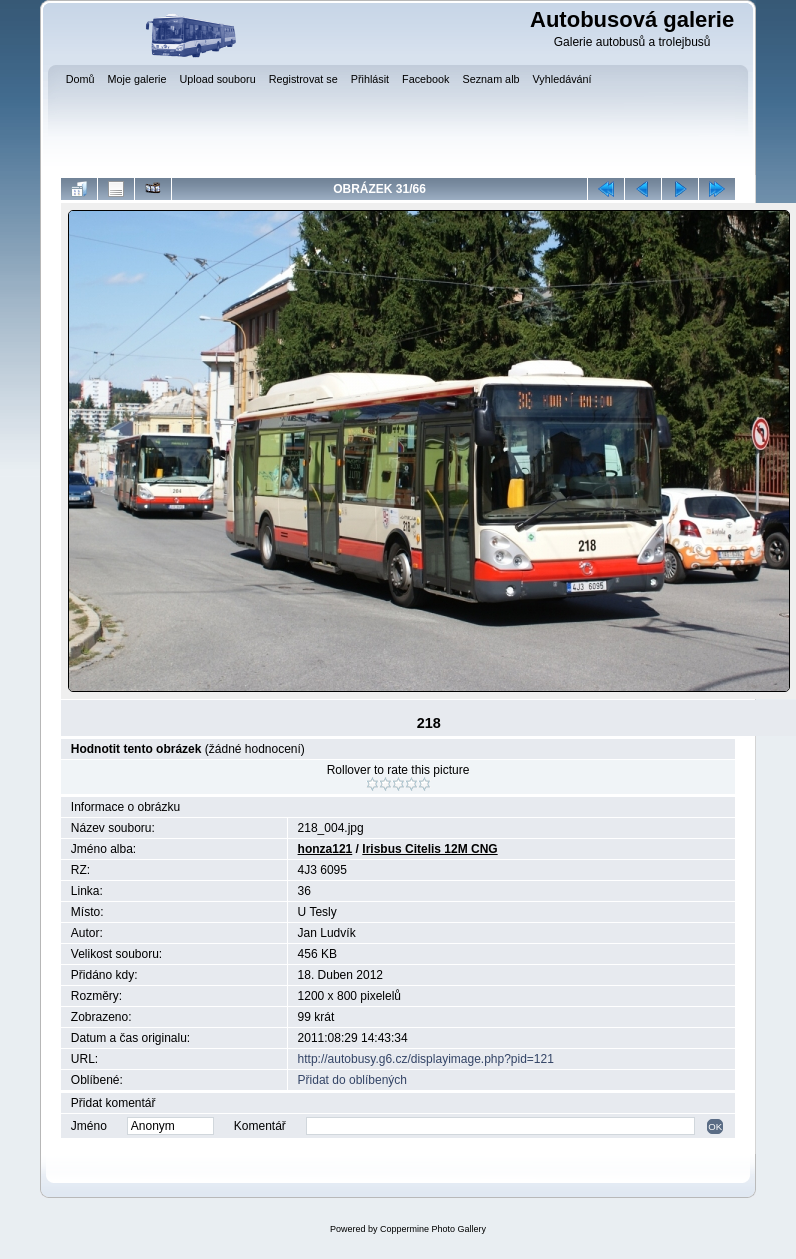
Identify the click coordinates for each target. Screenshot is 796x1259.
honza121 (325, 849)
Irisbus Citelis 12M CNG (429, 849)
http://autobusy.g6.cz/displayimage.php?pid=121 (426, 1059)
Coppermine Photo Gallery (433, 1229)
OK (715, 1126)
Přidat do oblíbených (352, 1080)
